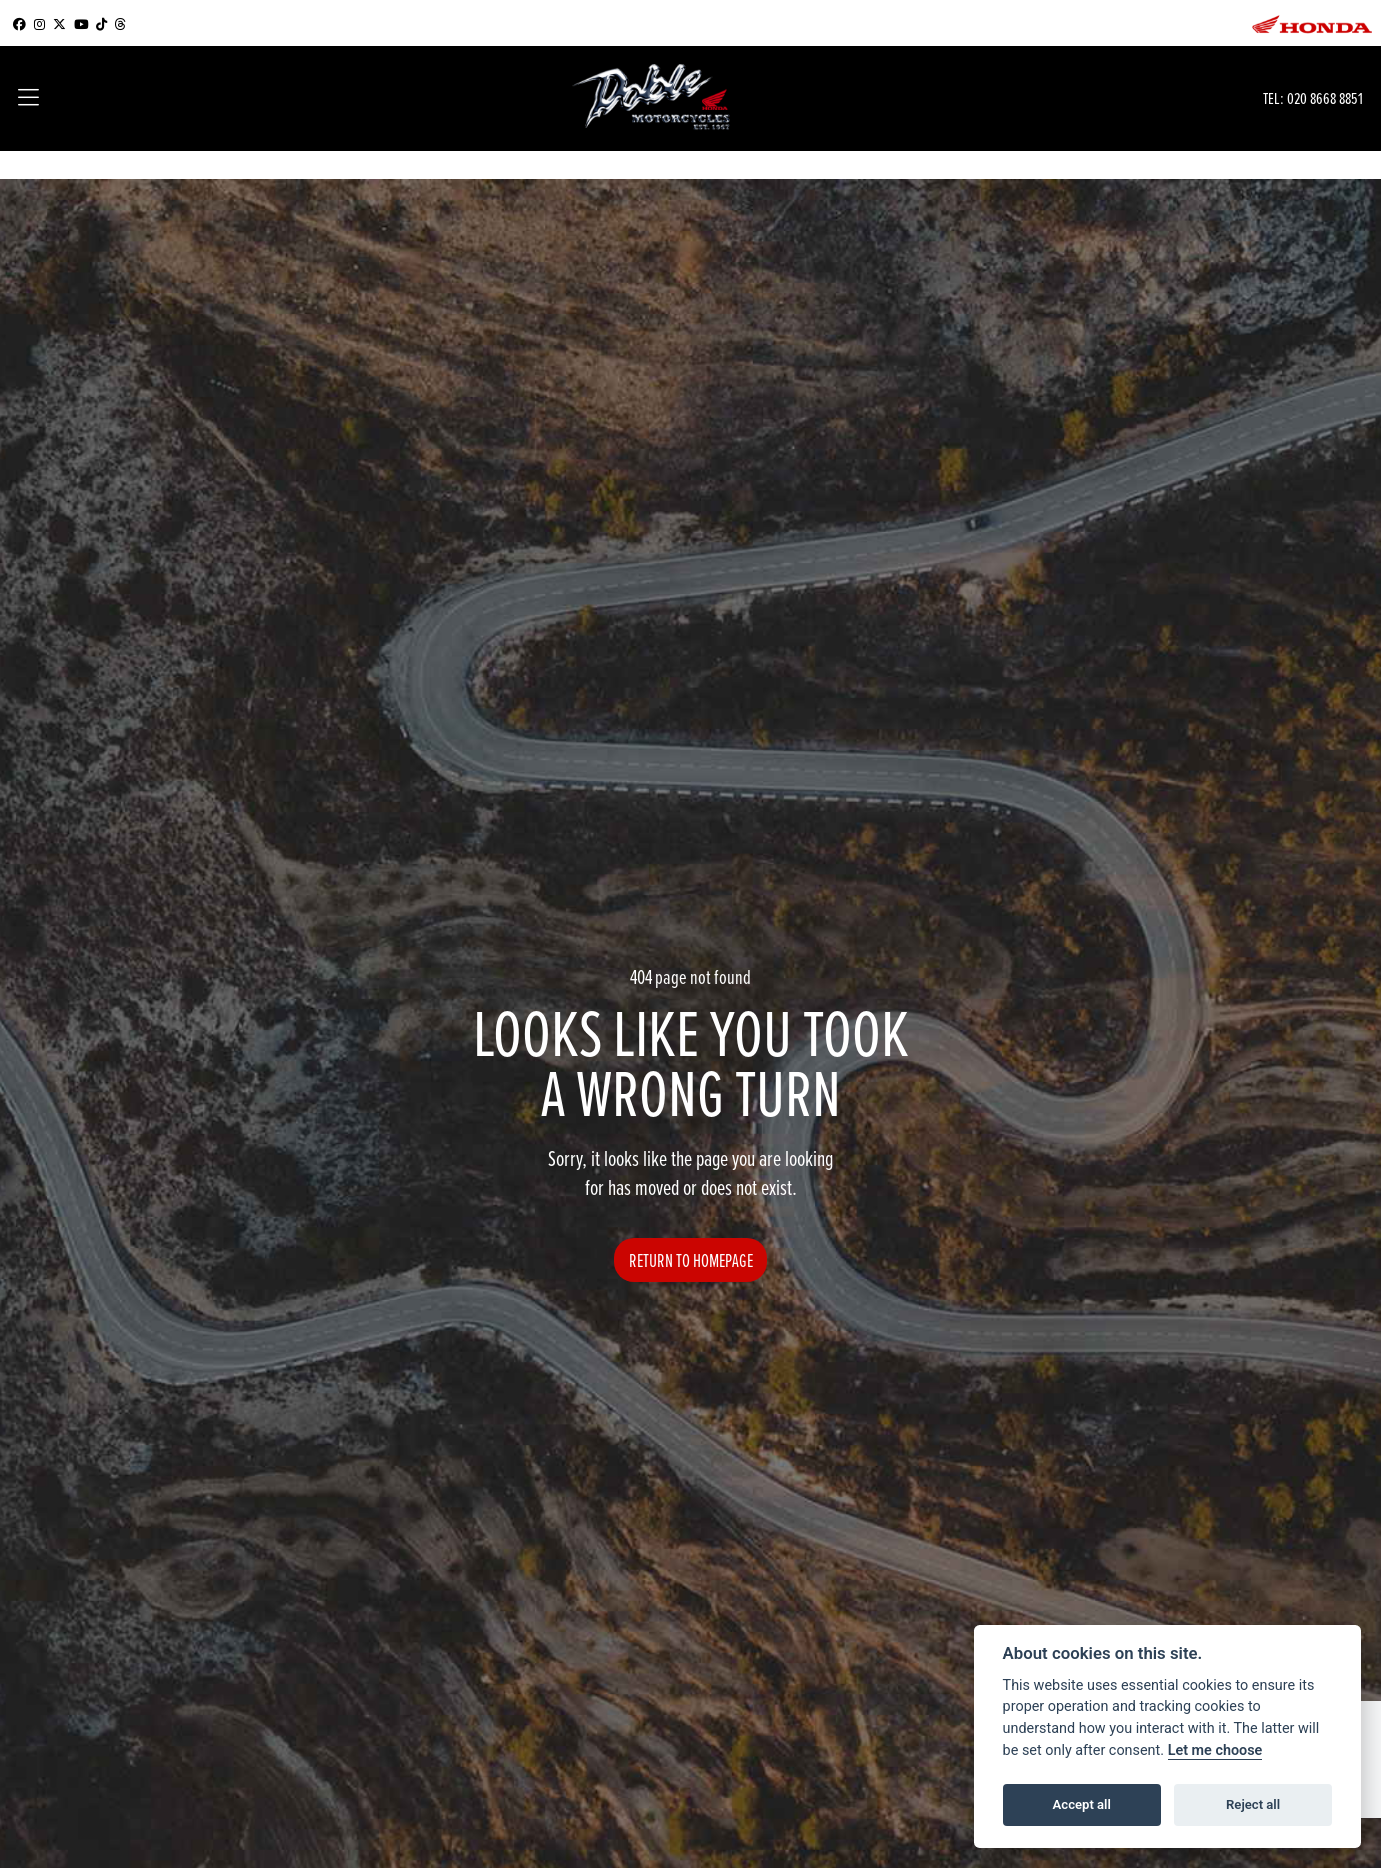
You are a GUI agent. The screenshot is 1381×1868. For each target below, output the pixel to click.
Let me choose (1215, 1750)
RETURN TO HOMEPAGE (691, 1260)
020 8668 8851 (1325, 97)
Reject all (1253, 1804)
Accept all (1082, 1804)
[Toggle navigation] (28, 99)
